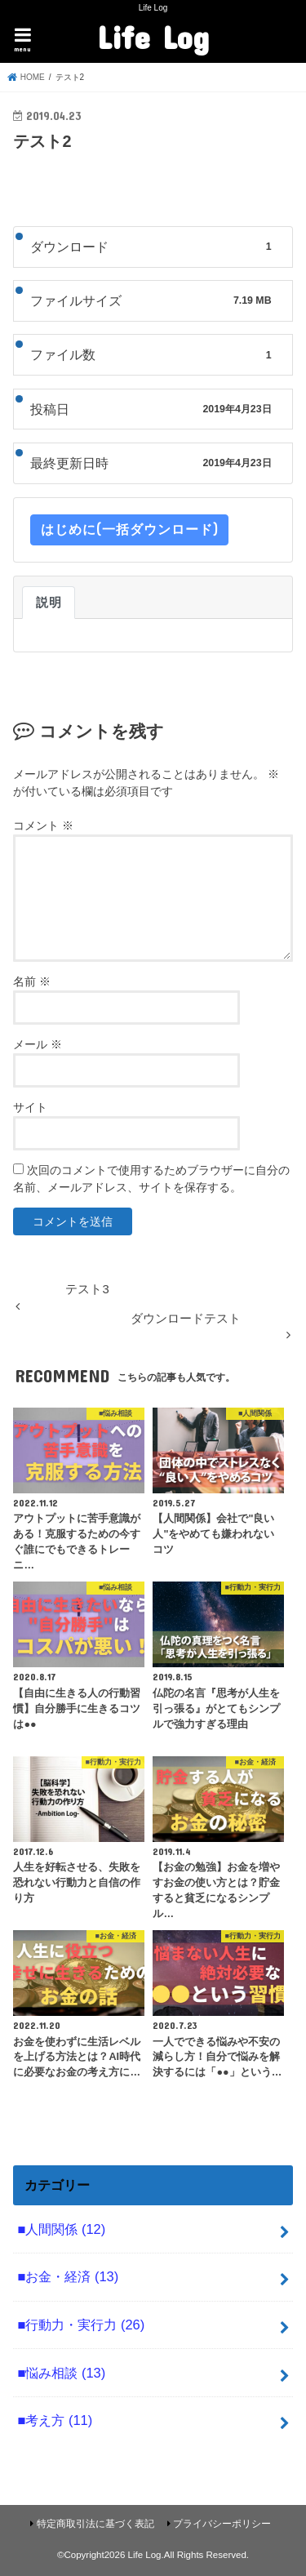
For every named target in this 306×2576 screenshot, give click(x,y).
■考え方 (54, 2420)
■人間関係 (61, 2229)
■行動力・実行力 (80, 2324)
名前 (32, 981)
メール (37, 1044)
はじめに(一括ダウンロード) (129, 529)
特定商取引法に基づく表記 (95, 2524)
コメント (43, 825)
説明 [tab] (48, 602)
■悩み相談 (61, 2372)
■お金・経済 (67, 2276)
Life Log (153, 37)
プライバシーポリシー (222, 2524)
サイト (30, 1107)
